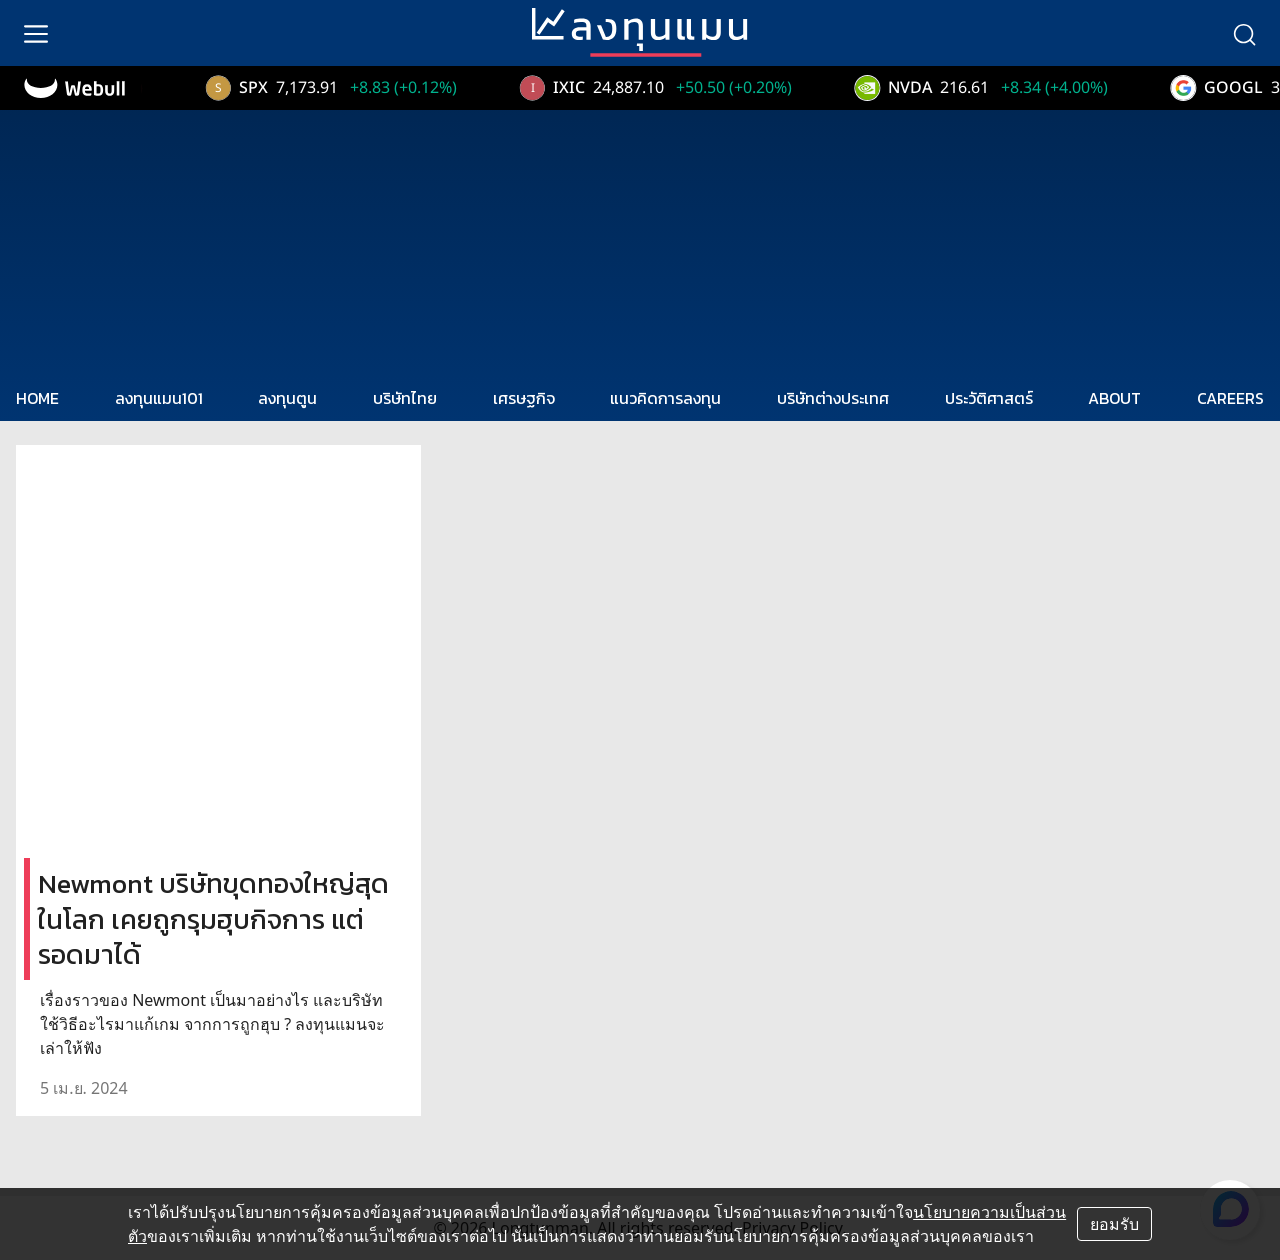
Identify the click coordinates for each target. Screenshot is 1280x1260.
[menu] (36, 33)
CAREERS (1230, 398)
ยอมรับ (1114, 1224)
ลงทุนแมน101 (159, 398)
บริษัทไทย (405, 398)
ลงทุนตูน (287, 398)
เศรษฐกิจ (524, 398)
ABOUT (1114, 398)
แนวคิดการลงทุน (665, 398)
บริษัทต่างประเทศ (833, 398)
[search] (1244, 33)
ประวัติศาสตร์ (989, 398)
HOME (37, 398)
